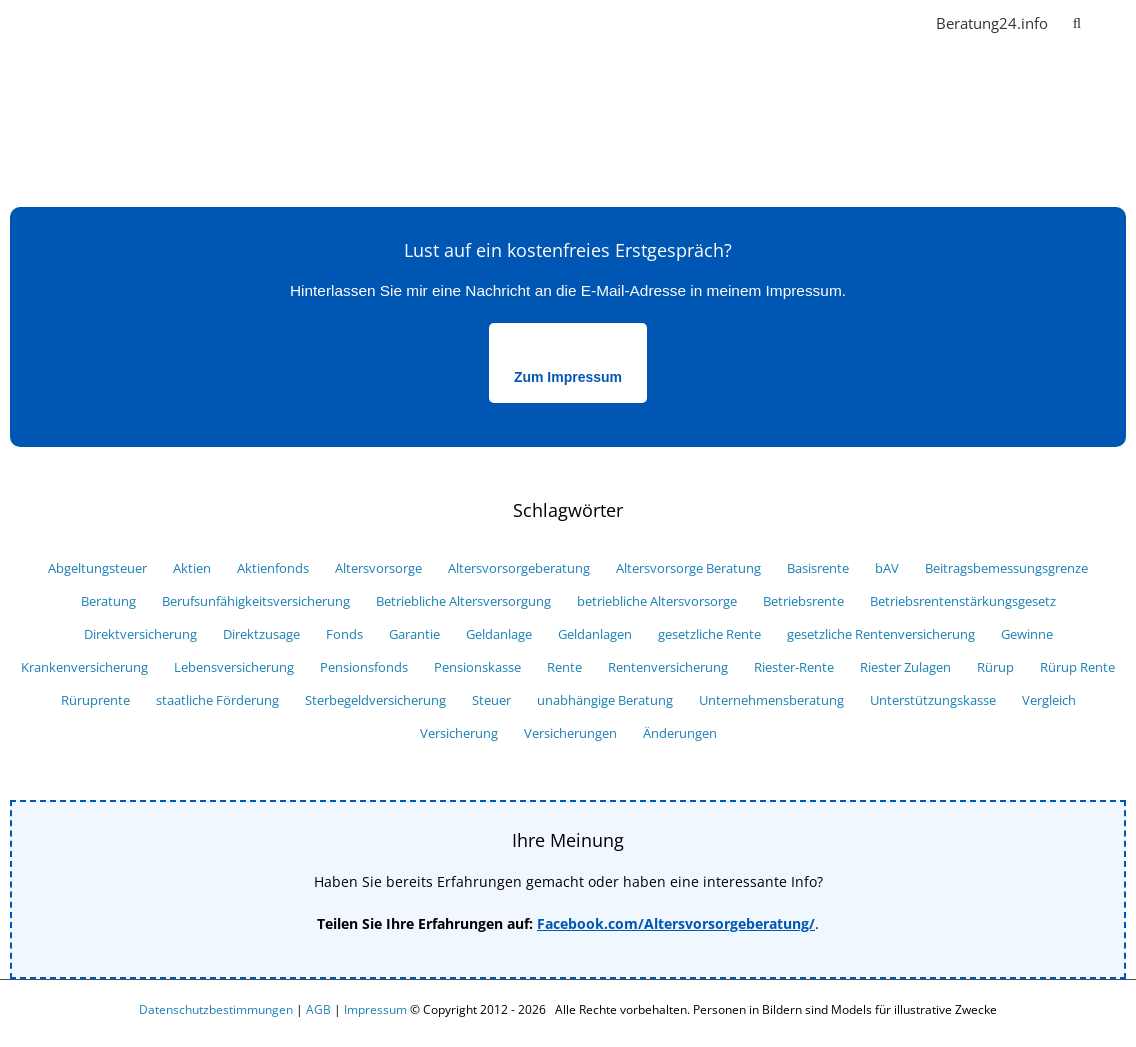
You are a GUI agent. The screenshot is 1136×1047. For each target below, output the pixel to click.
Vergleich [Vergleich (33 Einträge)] (1049, 700)
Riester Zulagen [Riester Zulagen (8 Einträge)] (905, 667)
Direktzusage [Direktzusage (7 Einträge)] (261, 634)
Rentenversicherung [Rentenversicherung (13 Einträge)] (668, 667)
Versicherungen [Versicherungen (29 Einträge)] (570, 733)
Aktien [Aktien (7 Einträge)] (192, 568)
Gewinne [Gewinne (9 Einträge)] (1027, 634)
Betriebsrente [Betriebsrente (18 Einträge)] (803, 601)
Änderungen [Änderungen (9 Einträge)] (680, 733)
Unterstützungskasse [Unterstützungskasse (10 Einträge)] (933, 700)
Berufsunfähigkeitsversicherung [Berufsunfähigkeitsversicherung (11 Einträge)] (256, 601)
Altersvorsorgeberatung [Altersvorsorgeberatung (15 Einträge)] (519, 568)
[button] (1077, 22)
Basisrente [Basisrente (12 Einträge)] (818, 568)
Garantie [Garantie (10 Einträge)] (414, 634)
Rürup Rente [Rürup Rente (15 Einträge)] (1077, 667)
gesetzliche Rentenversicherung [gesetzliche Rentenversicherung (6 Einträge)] (881, 634)
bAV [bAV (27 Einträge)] (887, 568)
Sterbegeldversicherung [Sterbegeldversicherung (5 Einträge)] (375, 700)
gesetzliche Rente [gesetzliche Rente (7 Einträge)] (709, 634)
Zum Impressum (568, 377)
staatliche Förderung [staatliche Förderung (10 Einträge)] (217, 700)
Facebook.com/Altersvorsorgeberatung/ (676, 923)
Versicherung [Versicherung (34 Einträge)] (459, 733)
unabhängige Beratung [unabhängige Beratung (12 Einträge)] (605, 700)
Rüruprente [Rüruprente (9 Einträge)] (95, 700)
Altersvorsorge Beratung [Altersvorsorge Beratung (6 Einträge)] (688, 568)
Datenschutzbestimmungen (216, 1009)
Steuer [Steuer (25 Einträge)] (491, 700)
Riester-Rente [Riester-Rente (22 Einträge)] (794, 667)
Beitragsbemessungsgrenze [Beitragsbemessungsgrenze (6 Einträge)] (1006, 568)
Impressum (375, 1009)
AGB (318, 1009)
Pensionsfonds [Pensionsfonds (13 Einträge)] (364, 667)
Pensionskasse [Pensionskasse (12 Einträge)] (477, 667)
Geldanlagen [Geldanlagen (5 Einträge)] (595, 634)
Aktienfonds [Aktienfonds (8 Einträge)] (273, 568)
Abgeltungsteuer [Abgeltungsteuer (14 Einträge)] (97, 568)
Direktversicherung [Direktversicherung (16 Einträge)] (140, 634)
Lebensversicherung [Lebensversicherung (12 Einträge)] (234, 667)
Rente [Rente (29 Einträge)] (564, 667)
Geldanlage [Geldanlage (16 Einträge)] (499, 634)
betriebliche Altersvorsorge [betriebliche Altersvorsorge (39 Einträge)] (657, 601)
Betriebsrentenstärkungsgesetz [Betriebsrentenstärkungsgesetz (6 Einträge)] (963, 601)
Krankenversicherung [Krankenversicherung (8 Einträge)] (84, 667)
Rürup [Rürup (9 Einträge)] (995, 667)
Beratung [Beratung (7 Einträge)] (108, 601)
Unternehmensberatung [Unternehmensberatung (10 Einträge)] (771, 700)
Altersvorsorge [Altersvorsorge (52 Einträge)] (378, 568)
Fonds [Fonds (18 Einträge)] (344, 634)
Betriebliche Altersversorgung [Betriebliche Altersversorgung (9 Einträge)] (463, 601)
